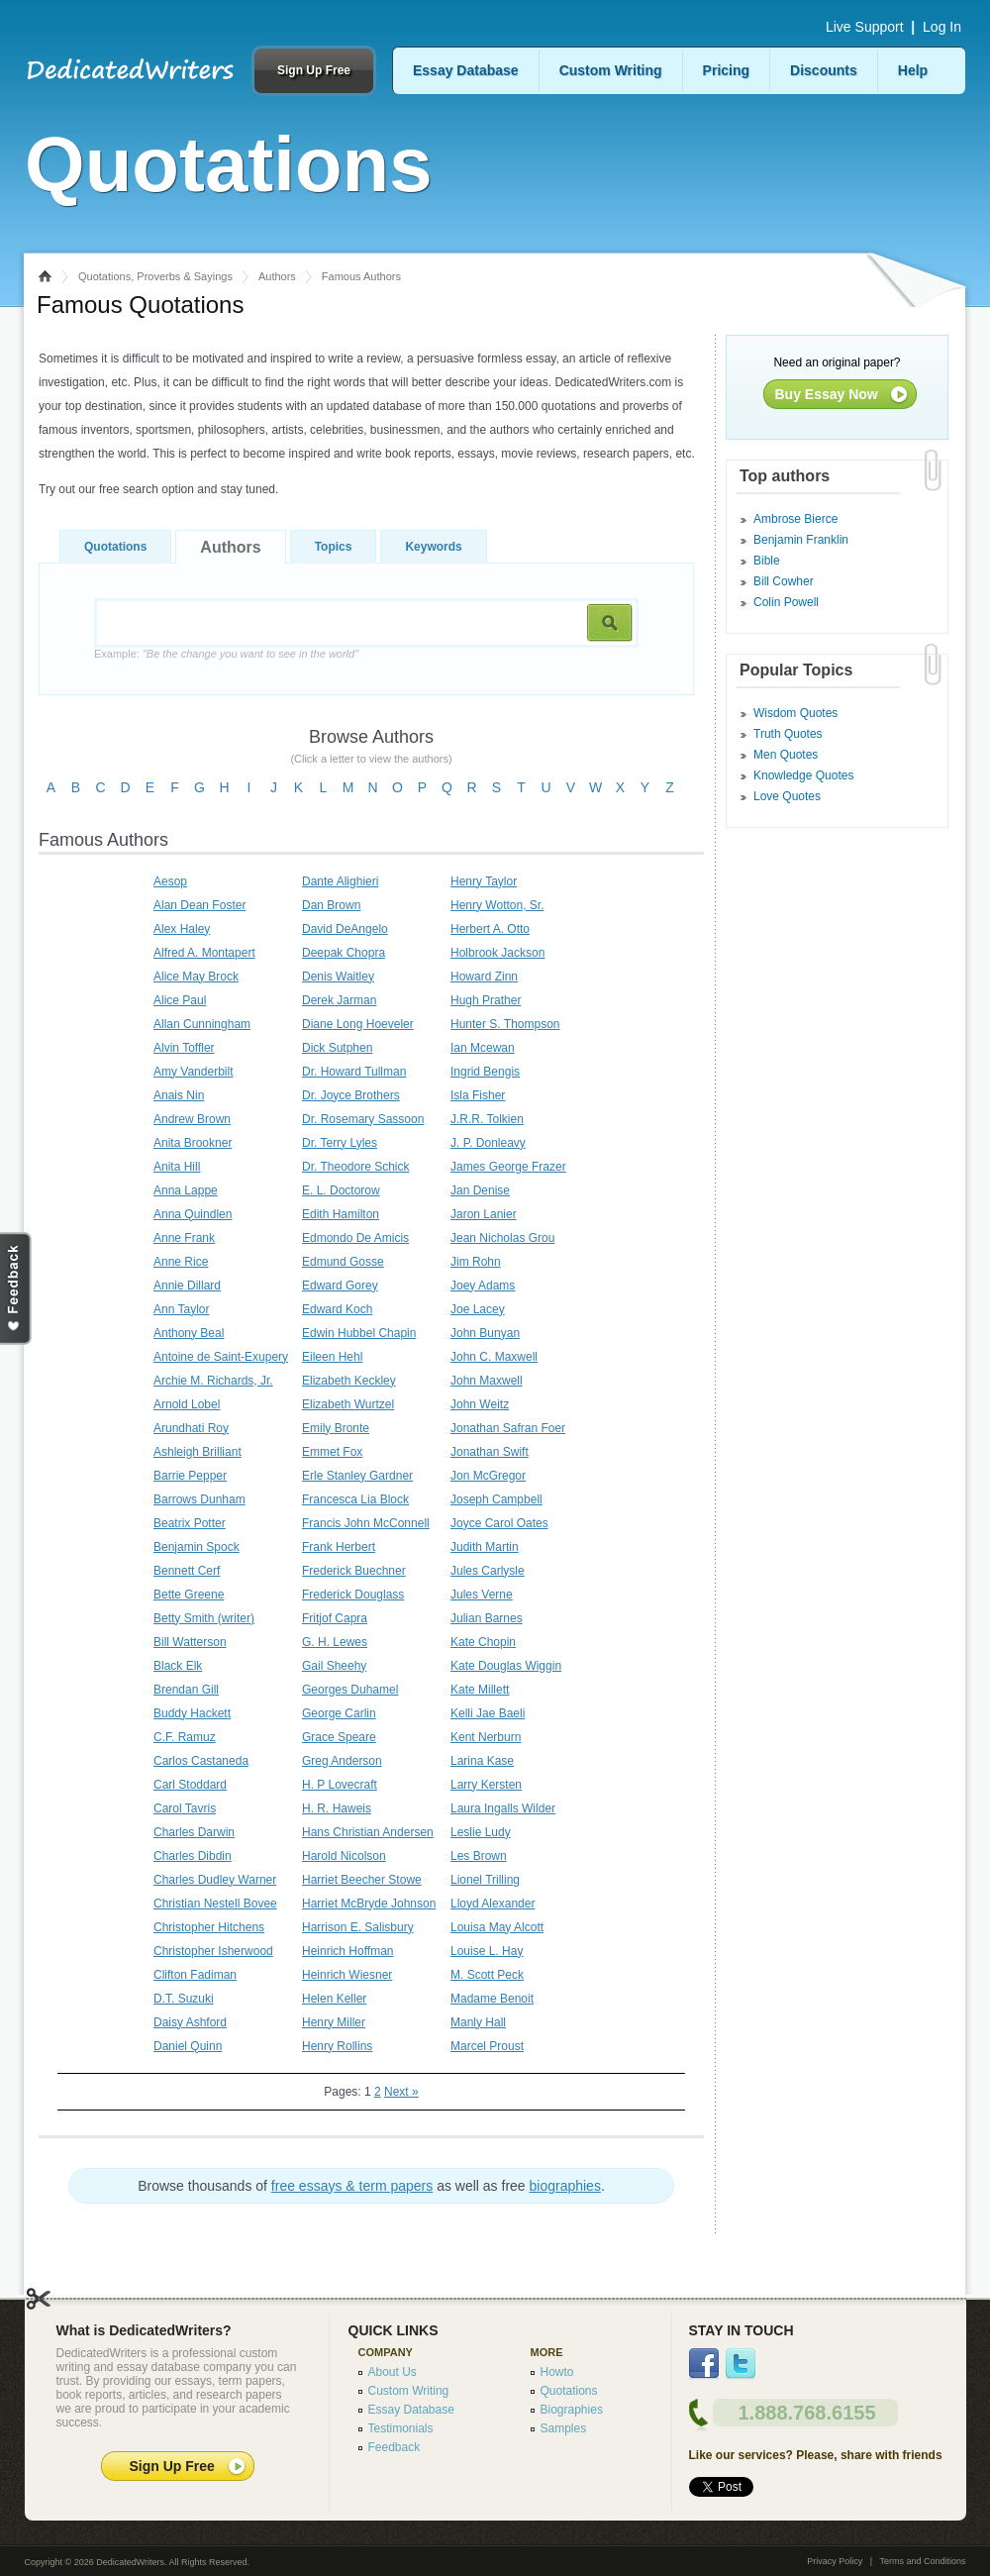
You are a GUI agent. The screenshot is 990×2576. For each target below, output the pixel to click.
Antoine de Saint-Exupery (220, 1357)
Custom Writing (610, 70)
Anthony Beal (188, 1333)
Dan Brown (331, 905)
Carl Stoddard (190, 1785)
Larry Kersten (486, 1785)
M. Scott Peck (487, 1975)
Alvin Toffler (184, 1048)
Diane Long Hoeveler (358, 1024)
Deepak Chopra (343, 953)
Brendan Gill (186, 1690)
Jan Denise (480, 1190)
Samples (564, 2428)
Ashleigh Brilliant (197, 1452)
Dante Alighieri (340, 881)
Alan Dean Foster (199, 905)
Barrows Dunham (199, 1499)
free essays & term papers (352, 2186)
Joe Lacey (477, 1309)
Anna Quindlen (192, 1214)
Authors (277, 276)
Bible (766, 560)
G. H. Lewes (334, 1642)
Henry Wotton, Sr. (497, 905)
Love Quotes (787, 796)
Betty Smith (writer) (203, 1618)
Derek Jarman (339, 1000)
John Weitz (479, 1404)
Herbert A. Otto (490, 929)
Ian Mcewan (482, 1048)
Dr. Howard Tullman (354, 1072)
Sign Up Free (313, 70)
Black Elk (177, 1666)
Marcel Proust (487, 2046)
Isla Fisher (477, 1095)
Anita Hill (176, 1167)
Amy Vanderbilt (193, 1072)
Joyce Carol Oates (499, 1523)
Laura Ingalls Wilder (502, 1808)
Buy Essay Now (826, 394)
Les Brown (478, 1856)
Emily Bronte (335, 1428)
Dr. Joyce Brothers (351, 1095)
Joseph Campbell (496, 1499)
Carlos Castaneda (200, 1761)
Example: (226, 654)
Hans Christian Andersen (368, 1832)
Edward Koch (337, 1309)
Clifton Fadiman (195, 1975)
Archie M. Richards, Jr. (213, 1381)
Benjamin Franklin (800, 540)
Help (913, 70)
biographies (565, 2186)
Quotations (115, 547)
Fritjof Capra (334, 1618)
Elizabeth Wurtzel (348, 1404)
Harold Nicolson (344, 1856)
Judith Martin (484, 1547)
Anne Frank (184, 1238)
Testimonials (401, 2428)
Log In (942, 27)
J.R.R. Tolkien (487, 1119)
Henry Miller (333, 2022)
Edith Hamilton (340, 1214)
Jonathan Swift (489, 1452)
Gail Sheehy (334, 1666)
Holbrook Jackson (497, 953)
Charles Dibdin (192, 1856)
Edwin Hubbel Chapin (359, 1333)
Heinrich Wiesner (347, 1975)
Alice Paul (179, 1000)
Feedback (394, 2447)
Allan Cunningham (201, 1024)
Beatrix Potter (189, 1523)
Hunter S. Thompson (505, 1024)
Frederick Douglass (353, 1594)
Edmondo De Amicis (355, 1238)
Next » (401, 2092)
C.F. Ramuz (184, 1737)
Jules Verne (481, 1594)
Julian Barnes (486, 1618)
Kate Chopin (483, 1642)
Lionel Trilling (485, 1880)
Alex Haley (181, 929)
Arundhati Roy (191, 1428)
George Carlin (339, 1713)
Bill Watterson (190, 1642)
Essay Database (466, 70)
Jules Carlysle (487, 1571)
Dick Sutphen (337, 1048)
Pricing (726, 70)
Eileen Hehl (332, 1357)
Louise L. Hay (486, 1951)
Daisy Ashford (190, 2022)
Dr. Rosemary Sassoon (363, 1119)
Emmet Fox (332, 1452)
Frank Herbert (338, 1547)
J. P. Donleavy (488, 1143)
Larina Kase (482, 1761)
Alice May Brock (196, 976)
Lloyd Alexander (492, 1903)
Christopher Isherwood (213, 1951)
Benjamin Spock (196, 1547)
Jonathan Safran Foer (507, 1428)
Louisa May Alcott (497, 1927)
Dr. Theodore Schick (356, 1167)
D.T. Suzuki (183, 1999)
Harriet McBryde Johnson (369, 1903)
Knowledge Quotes (803, 775)
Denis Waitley (338, 976)
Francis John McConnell (366, 1523)
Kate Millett (479, 1690)
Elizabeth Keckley (349, 1381)
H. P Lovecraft (339, 1785)
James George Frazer (508, 1167)
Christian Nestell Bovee (215, 1903)
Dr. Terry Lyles (339, 1143)
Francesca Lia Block (355, 1499)
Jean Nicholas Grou (502, 1238)
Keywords (433, 547)
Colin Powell (786, 602)
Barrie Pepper (190, 1476)
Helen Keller (334, 1999)
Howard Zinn (484, 976)
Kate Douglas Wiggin (505, 1666)
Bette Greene (188, 1594)
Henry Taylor (483, 881)
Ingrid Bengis (485, 1072)
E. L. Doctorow (341, 1190)
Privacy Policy (834, 2561)
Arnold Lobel (186, 1404)
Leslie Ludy (480, 1832)
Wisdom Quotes (795, 713)
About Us (392, 2372)
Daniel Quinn (187, 2046)
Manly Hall (478, 2022)
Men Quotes (785, 755)
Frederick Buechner (354, 1571)
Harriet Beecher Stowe (362, 1880)
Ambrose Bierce (795, 519)
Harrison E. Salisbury (358, 1927)
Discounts (823, 70)
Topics (333, 547)
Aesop (170, 881)
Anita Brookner (192, 1143)
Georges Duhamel (350, 1690)
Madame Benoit (492, 1999)
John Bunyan (485, 1333)
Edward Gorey (340, 1285)
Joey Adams (482, 1285)
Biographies (572, 2410)
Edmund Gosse (343, 1262)
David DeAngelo (345, 929)
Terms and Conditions (922, 2561)
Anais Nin (178, 1095)
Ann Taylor (181, 1309)
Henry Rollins (337, 2046)
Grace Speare (339, 1737)
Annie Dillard (187, 1285)
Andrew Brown (192, 1119)
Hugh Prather (485, 1000)
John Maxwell (486, 1381)
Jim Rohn (475, 1262)
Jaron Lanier (483, 1214)
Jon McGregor (488, 1476)
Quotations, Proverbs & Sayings (155, 276)
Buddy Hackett (192, 1713)
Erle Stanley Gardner (357, 1476)
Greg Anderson (342, 1761)
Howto (557, 2372)
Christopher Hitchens (208, 1927)
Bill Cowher (783, 581)
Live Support (865, 27)
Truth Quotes (788, 734)
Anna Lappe (185, 1190)
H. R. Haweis (336, 1808)
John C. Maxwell (494, 1357)
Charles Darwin (194, 1832)
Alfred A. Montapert (204, 953)
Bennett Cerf (186, 1571)
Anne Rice (180, 1262)
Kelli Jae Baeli (487, 1713)
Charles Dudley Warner (214, 1880)
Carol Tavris (184, 1808)
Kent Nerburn (485, 1737)
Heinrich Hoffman (347, 1951)
